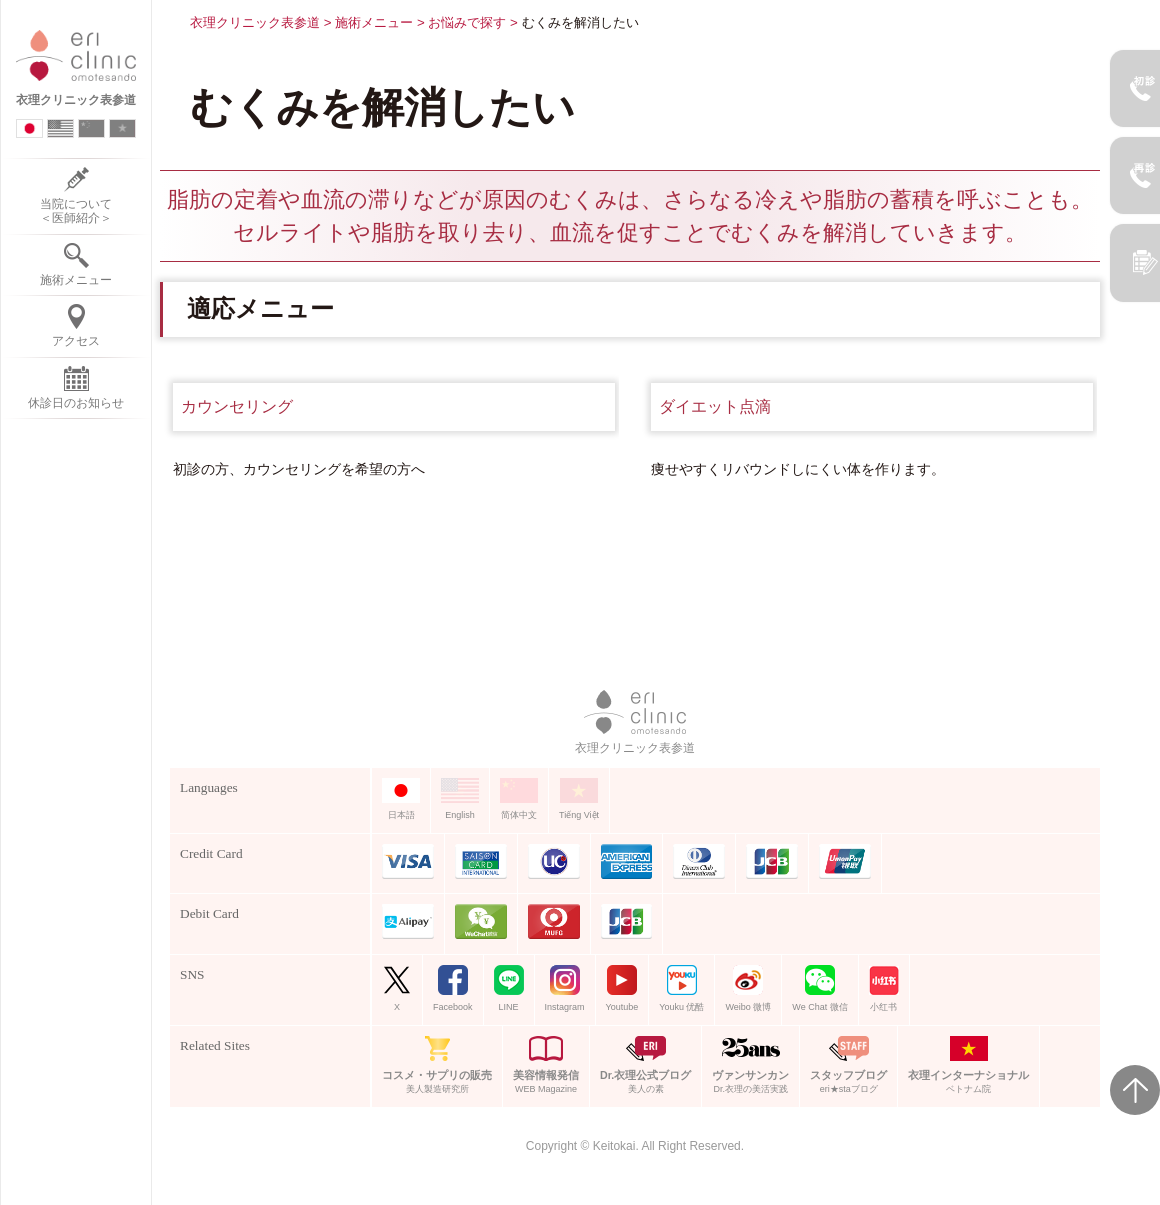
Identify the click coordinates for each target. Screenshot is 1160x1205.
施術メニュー (374, 22)
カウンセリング (237, 406)
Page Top (1135, 1090)
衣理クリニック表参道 (255, 22)
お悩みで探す (467, 22)
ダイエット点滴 (715, 406)
